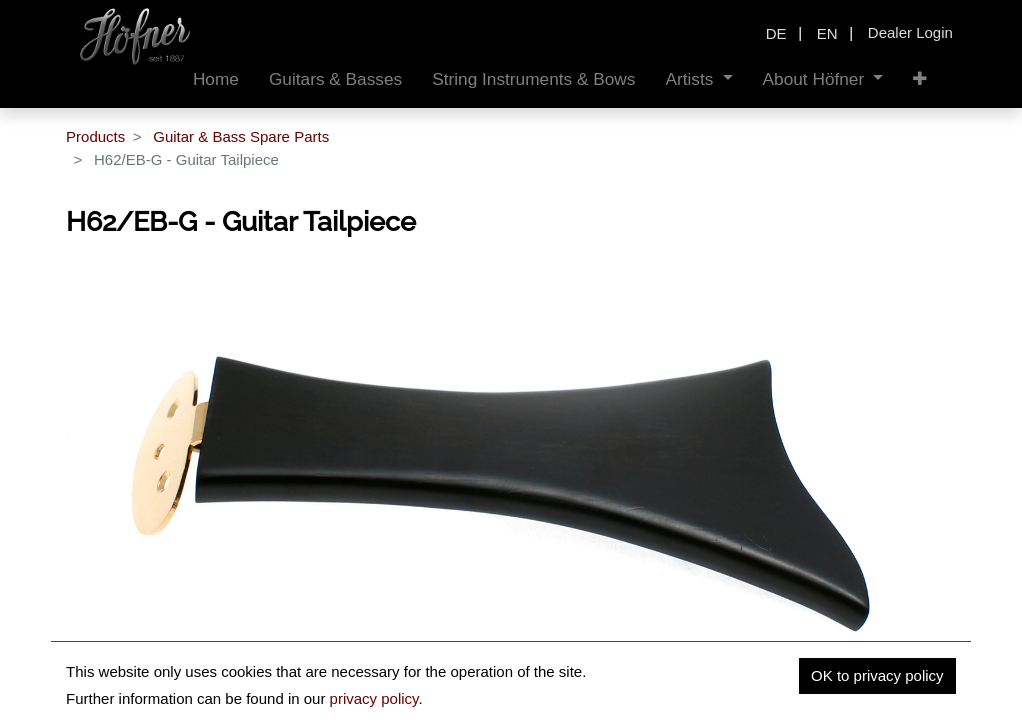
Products (95, 136)
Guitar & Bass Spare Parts (241, 136)
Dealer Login (910, 32)
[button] (920, 79)
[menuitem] (216, 79)
